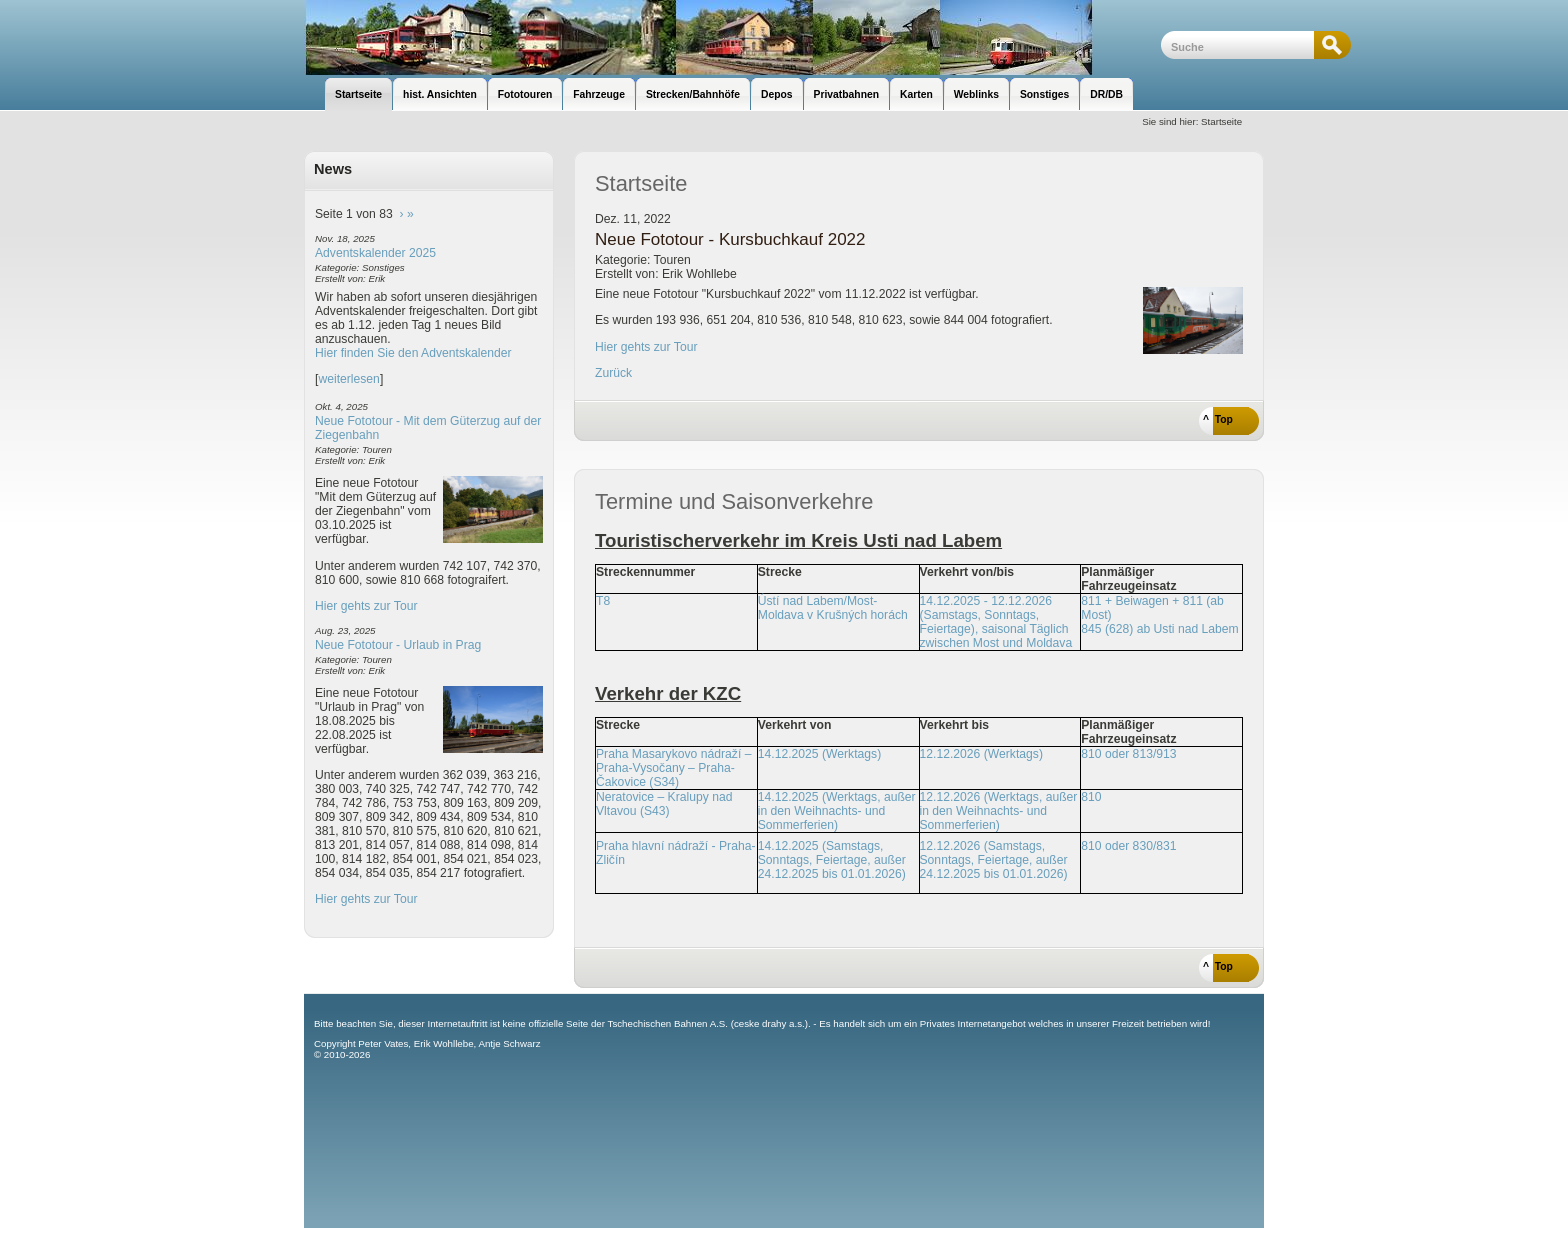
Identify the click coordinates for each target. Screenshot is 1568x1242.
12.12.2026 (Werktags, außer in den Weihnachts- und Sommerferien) (999, 811)
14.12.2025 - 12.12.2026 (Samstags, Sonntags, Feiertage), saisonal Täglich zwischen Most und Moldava (996, 622)
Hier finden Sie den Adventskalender (413, 353)
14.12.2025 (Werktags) (819, 754)
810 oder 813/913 (1128, 754)
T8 (603, 601)
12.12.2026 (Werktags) (981, 754)
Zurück (613, 373)
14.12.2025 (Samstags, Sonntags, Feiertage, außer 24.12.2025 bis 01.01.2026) (832, 860)
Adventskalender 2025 (375, 253)
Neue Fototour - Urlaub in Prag (398, 645)
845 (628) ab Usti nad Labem (1159, 629)
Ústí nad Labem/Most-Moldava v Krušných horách (833, 608)
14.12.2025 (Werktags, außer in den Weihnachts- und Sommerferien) (837, 811)
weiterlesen (349, 379)
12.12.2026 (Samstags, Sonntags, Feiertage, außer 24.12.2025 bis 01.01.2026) (994, 860)
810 (1091, 797)
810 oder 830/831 (1128, 846)
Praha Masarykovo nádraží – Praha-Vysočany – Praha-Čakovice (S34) (673, 768)
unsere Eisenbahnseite (732, 37)
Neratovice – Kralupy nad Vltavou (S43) (664, 804)
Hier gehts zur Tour (366, 606)
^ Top (1218, 419)
